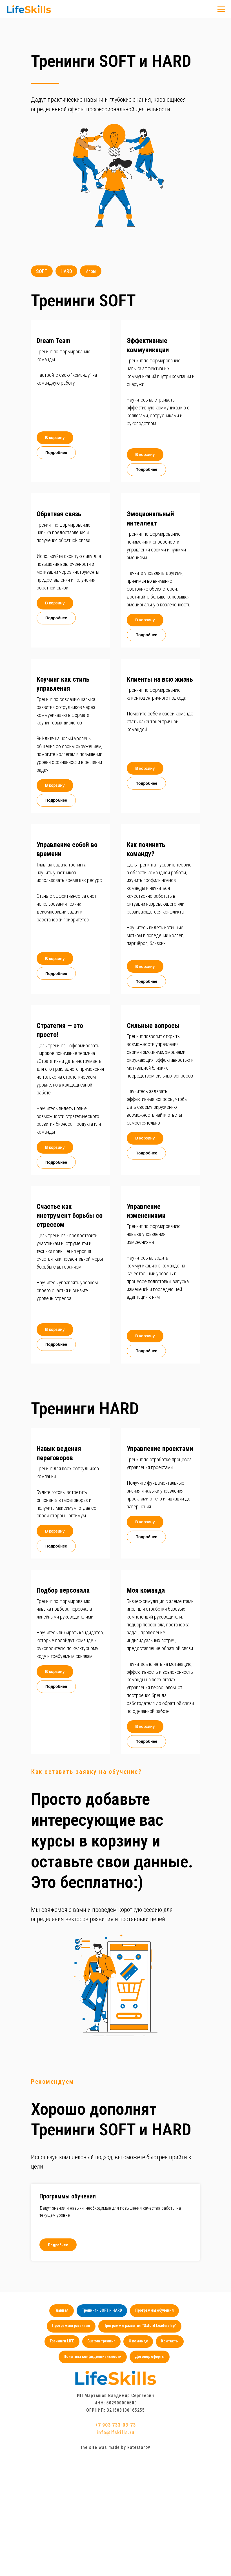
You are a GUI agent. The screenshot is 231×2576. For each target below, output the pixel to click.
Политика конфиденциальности (92, 2357)
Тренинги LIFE (61, 2342)
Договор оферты (150, 2357)
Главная (61, 2310)
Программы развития (71, 2326)
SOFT (42, 271)
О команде (138, 2342)
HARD (67, 271)
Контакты (170, 2342)
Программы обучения (67, 2196)
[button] (70, 325)
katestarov (138, 2448)
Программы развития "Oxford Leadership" (140, 2326)
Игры (91, 271)
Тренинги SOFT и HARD (102, 2310)
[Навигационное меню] (221, 9)
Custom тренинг (101, 2342)
